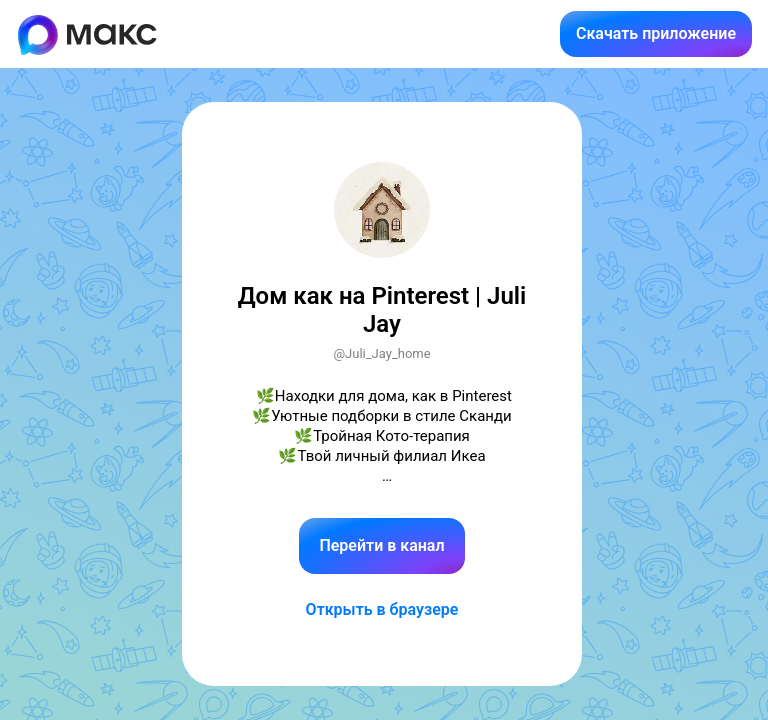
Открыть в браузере (382, 609)
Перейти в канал (381, 545)
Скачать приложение (656, 33)
